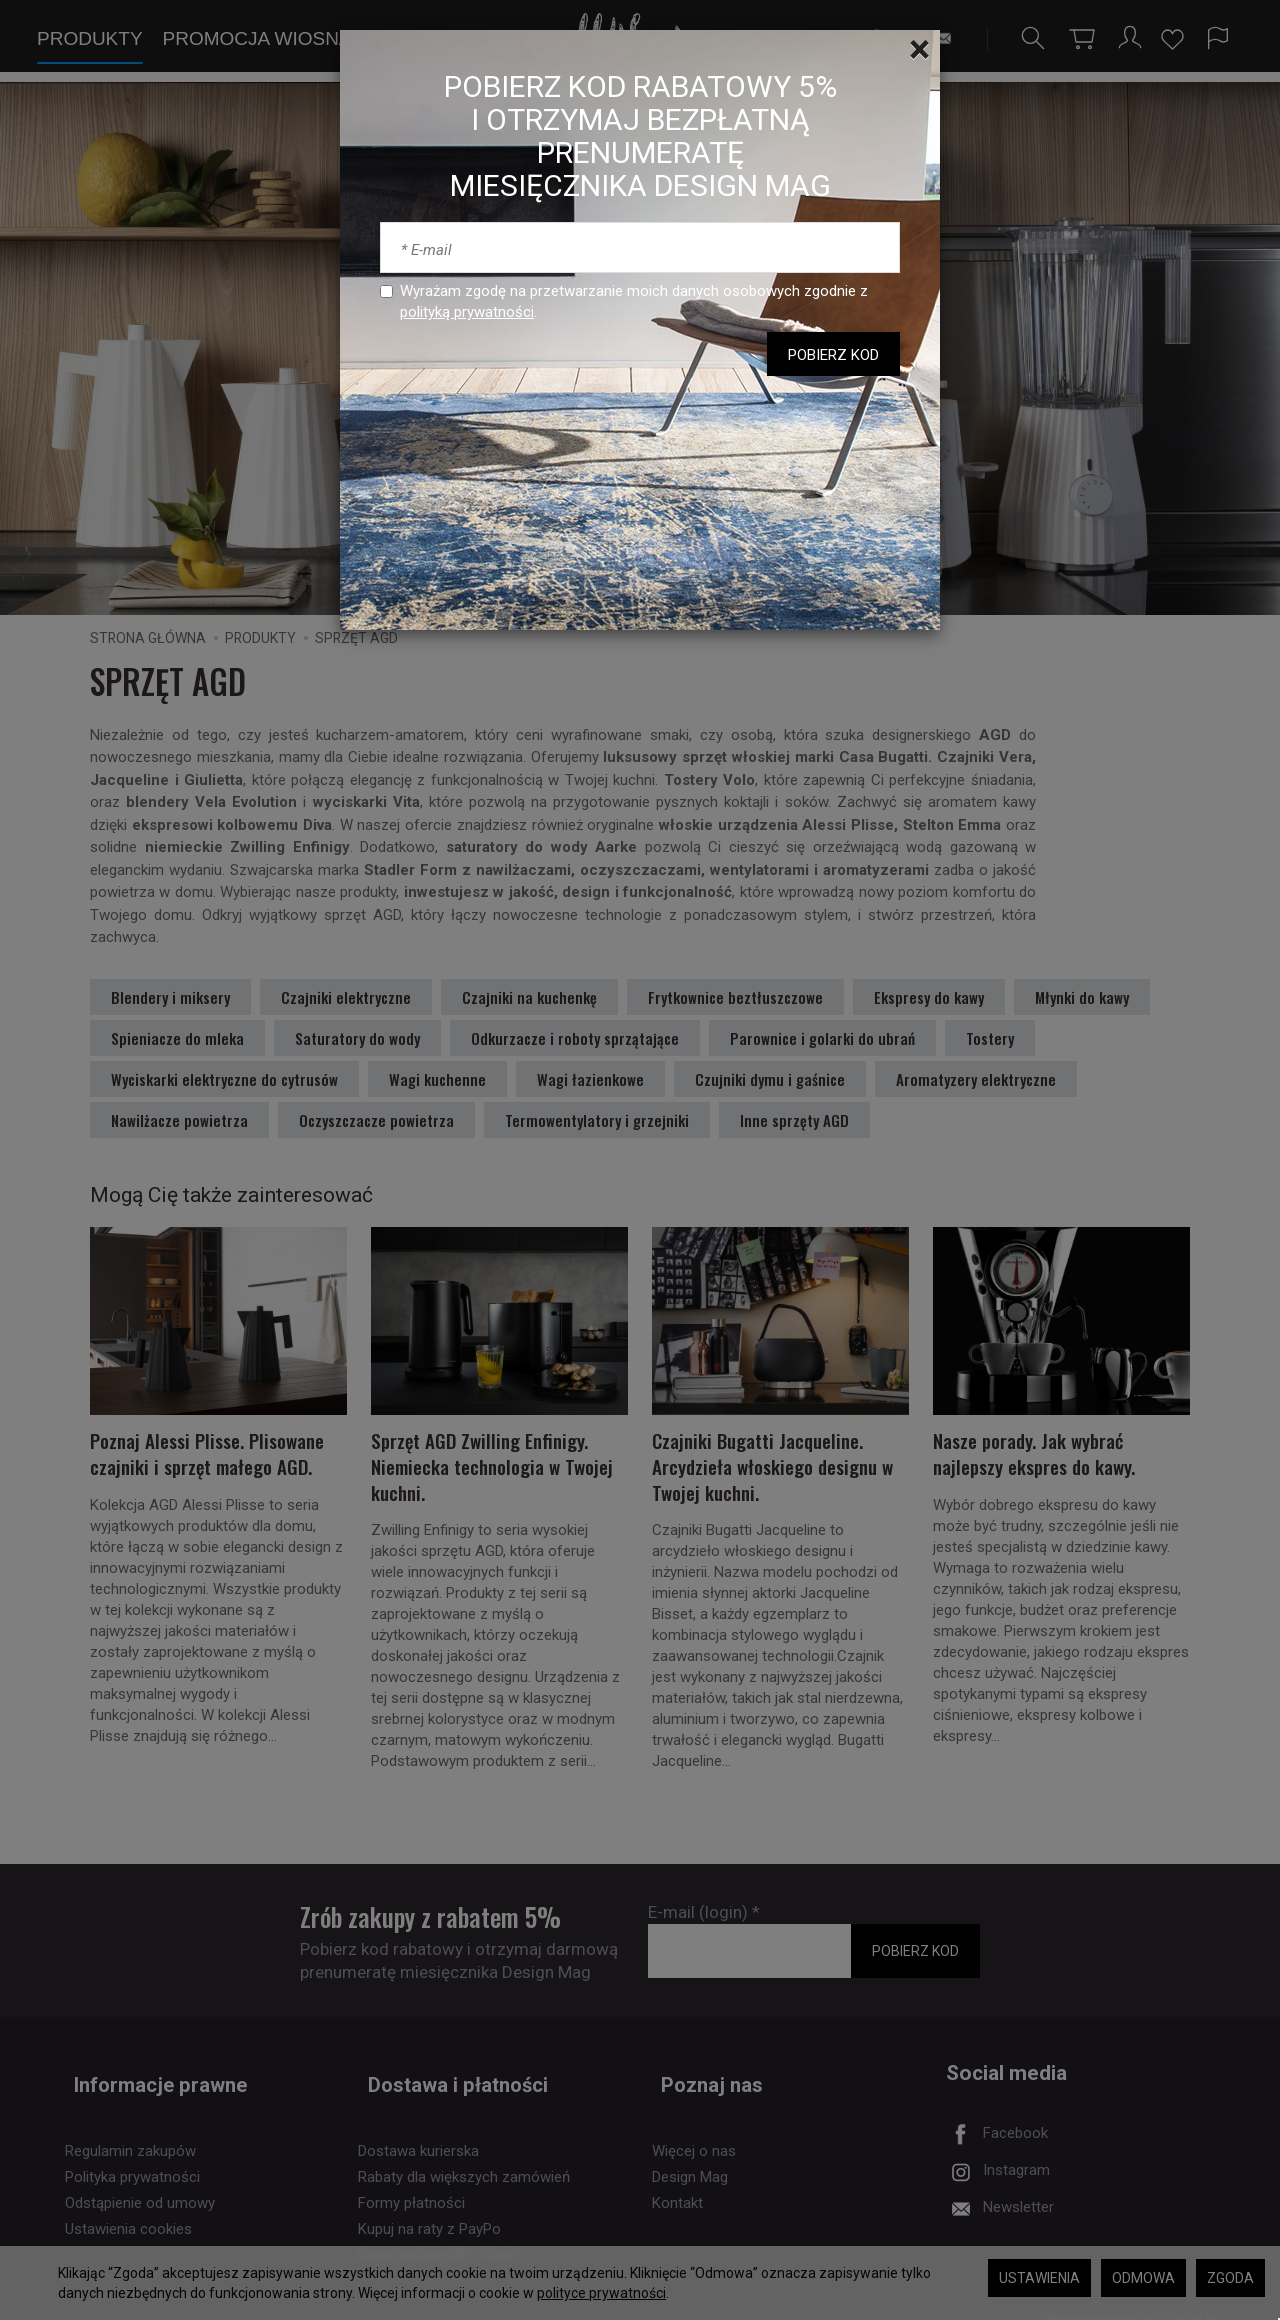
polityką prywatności (467, 312)
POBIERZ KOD (833, 355)
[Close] (919, 50)
